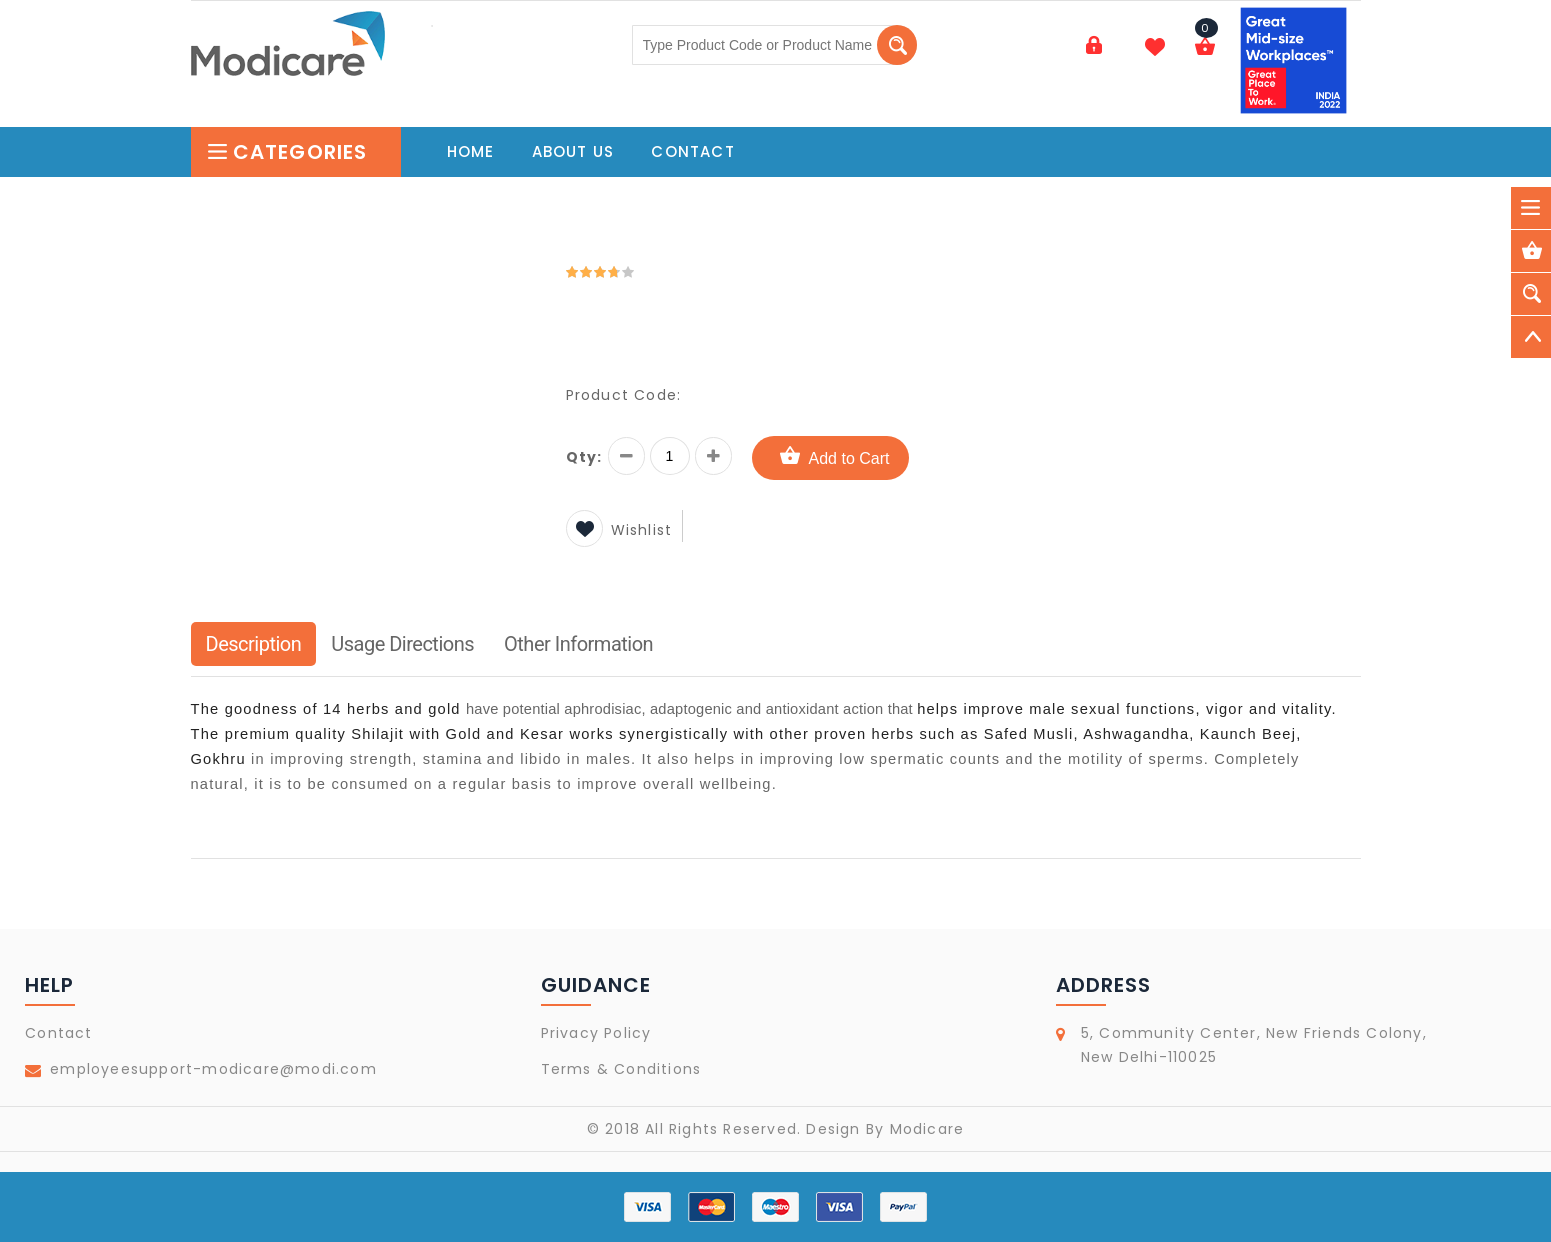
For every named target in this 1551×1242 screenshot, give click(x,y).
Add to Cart (831, 457)
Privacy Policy (596, 1033)
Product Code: (624, 395)
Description (254, 644)
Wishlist (619, 530)
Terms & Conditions (621, 1069)
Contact (58, 1033)
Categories (287, 152)
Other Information (578, 644)
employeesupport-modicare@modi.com (213, 1069)
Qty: (584, 457)
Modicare (927, 1129)
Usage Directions (402, 644)
